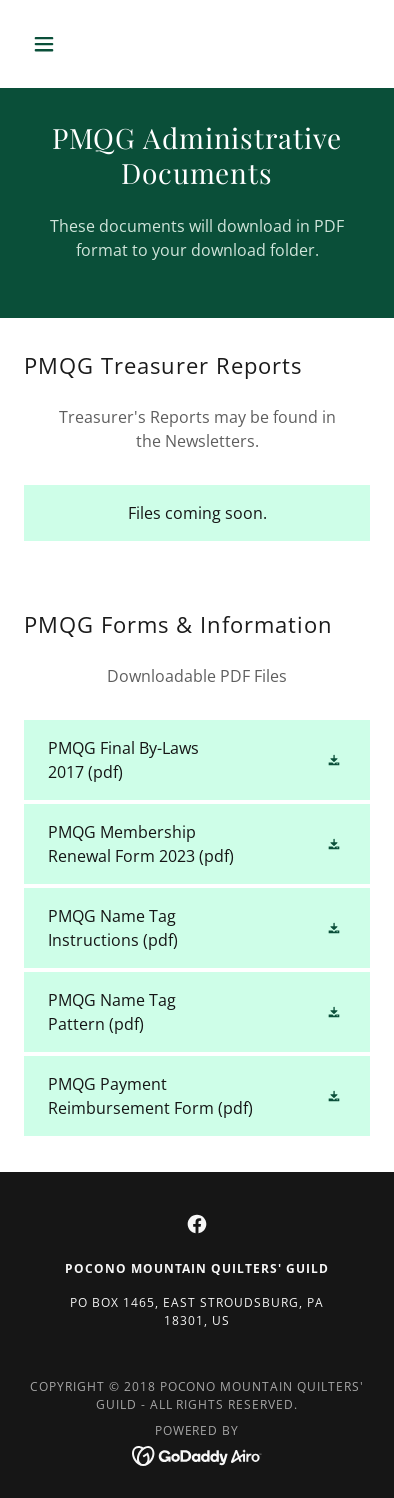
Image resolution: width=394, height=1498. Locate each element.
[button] (50, 44)
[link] (197, 760)
